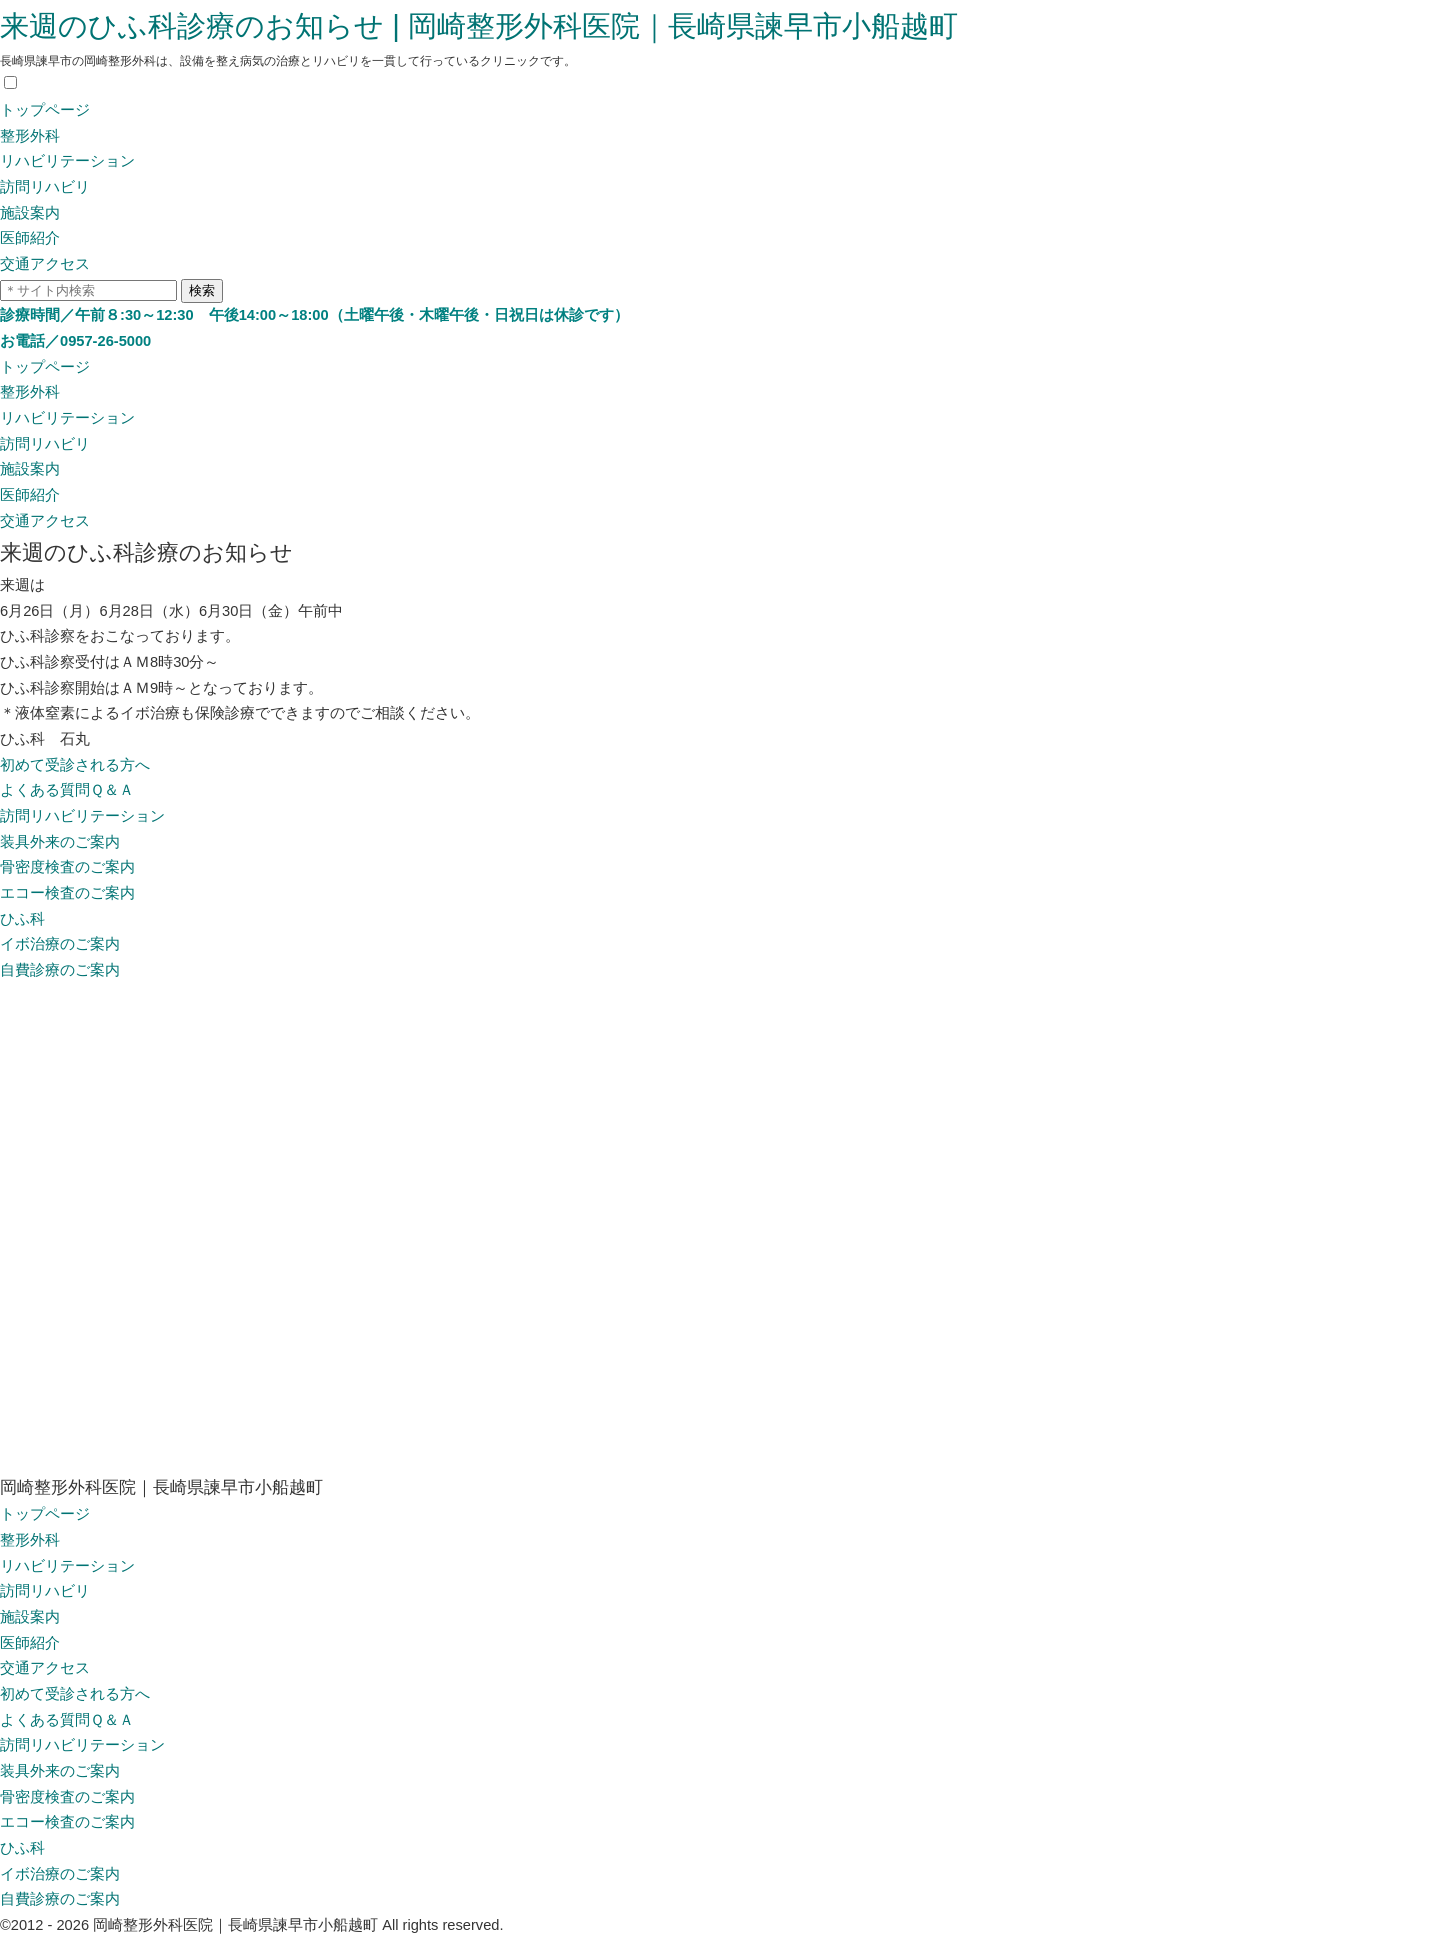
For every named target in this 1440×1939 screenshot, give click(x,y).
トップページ (45, 110)
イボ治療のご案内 (60, 944)
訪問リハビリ (45, 187)
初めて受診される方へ (75, 765)
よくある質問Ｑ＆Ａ (67, 790)
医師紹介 (30, 238)
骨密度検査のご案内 (67, 867)
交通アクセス (45, 264)
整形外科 (30, 136)
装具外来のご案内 (60, 842)
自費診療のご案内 (60, 970)
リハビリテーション (67, 161)
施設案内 (30, 213)
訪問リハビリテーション (82, 816)
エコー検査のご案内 (67, 893)
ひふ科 (22, 919)
